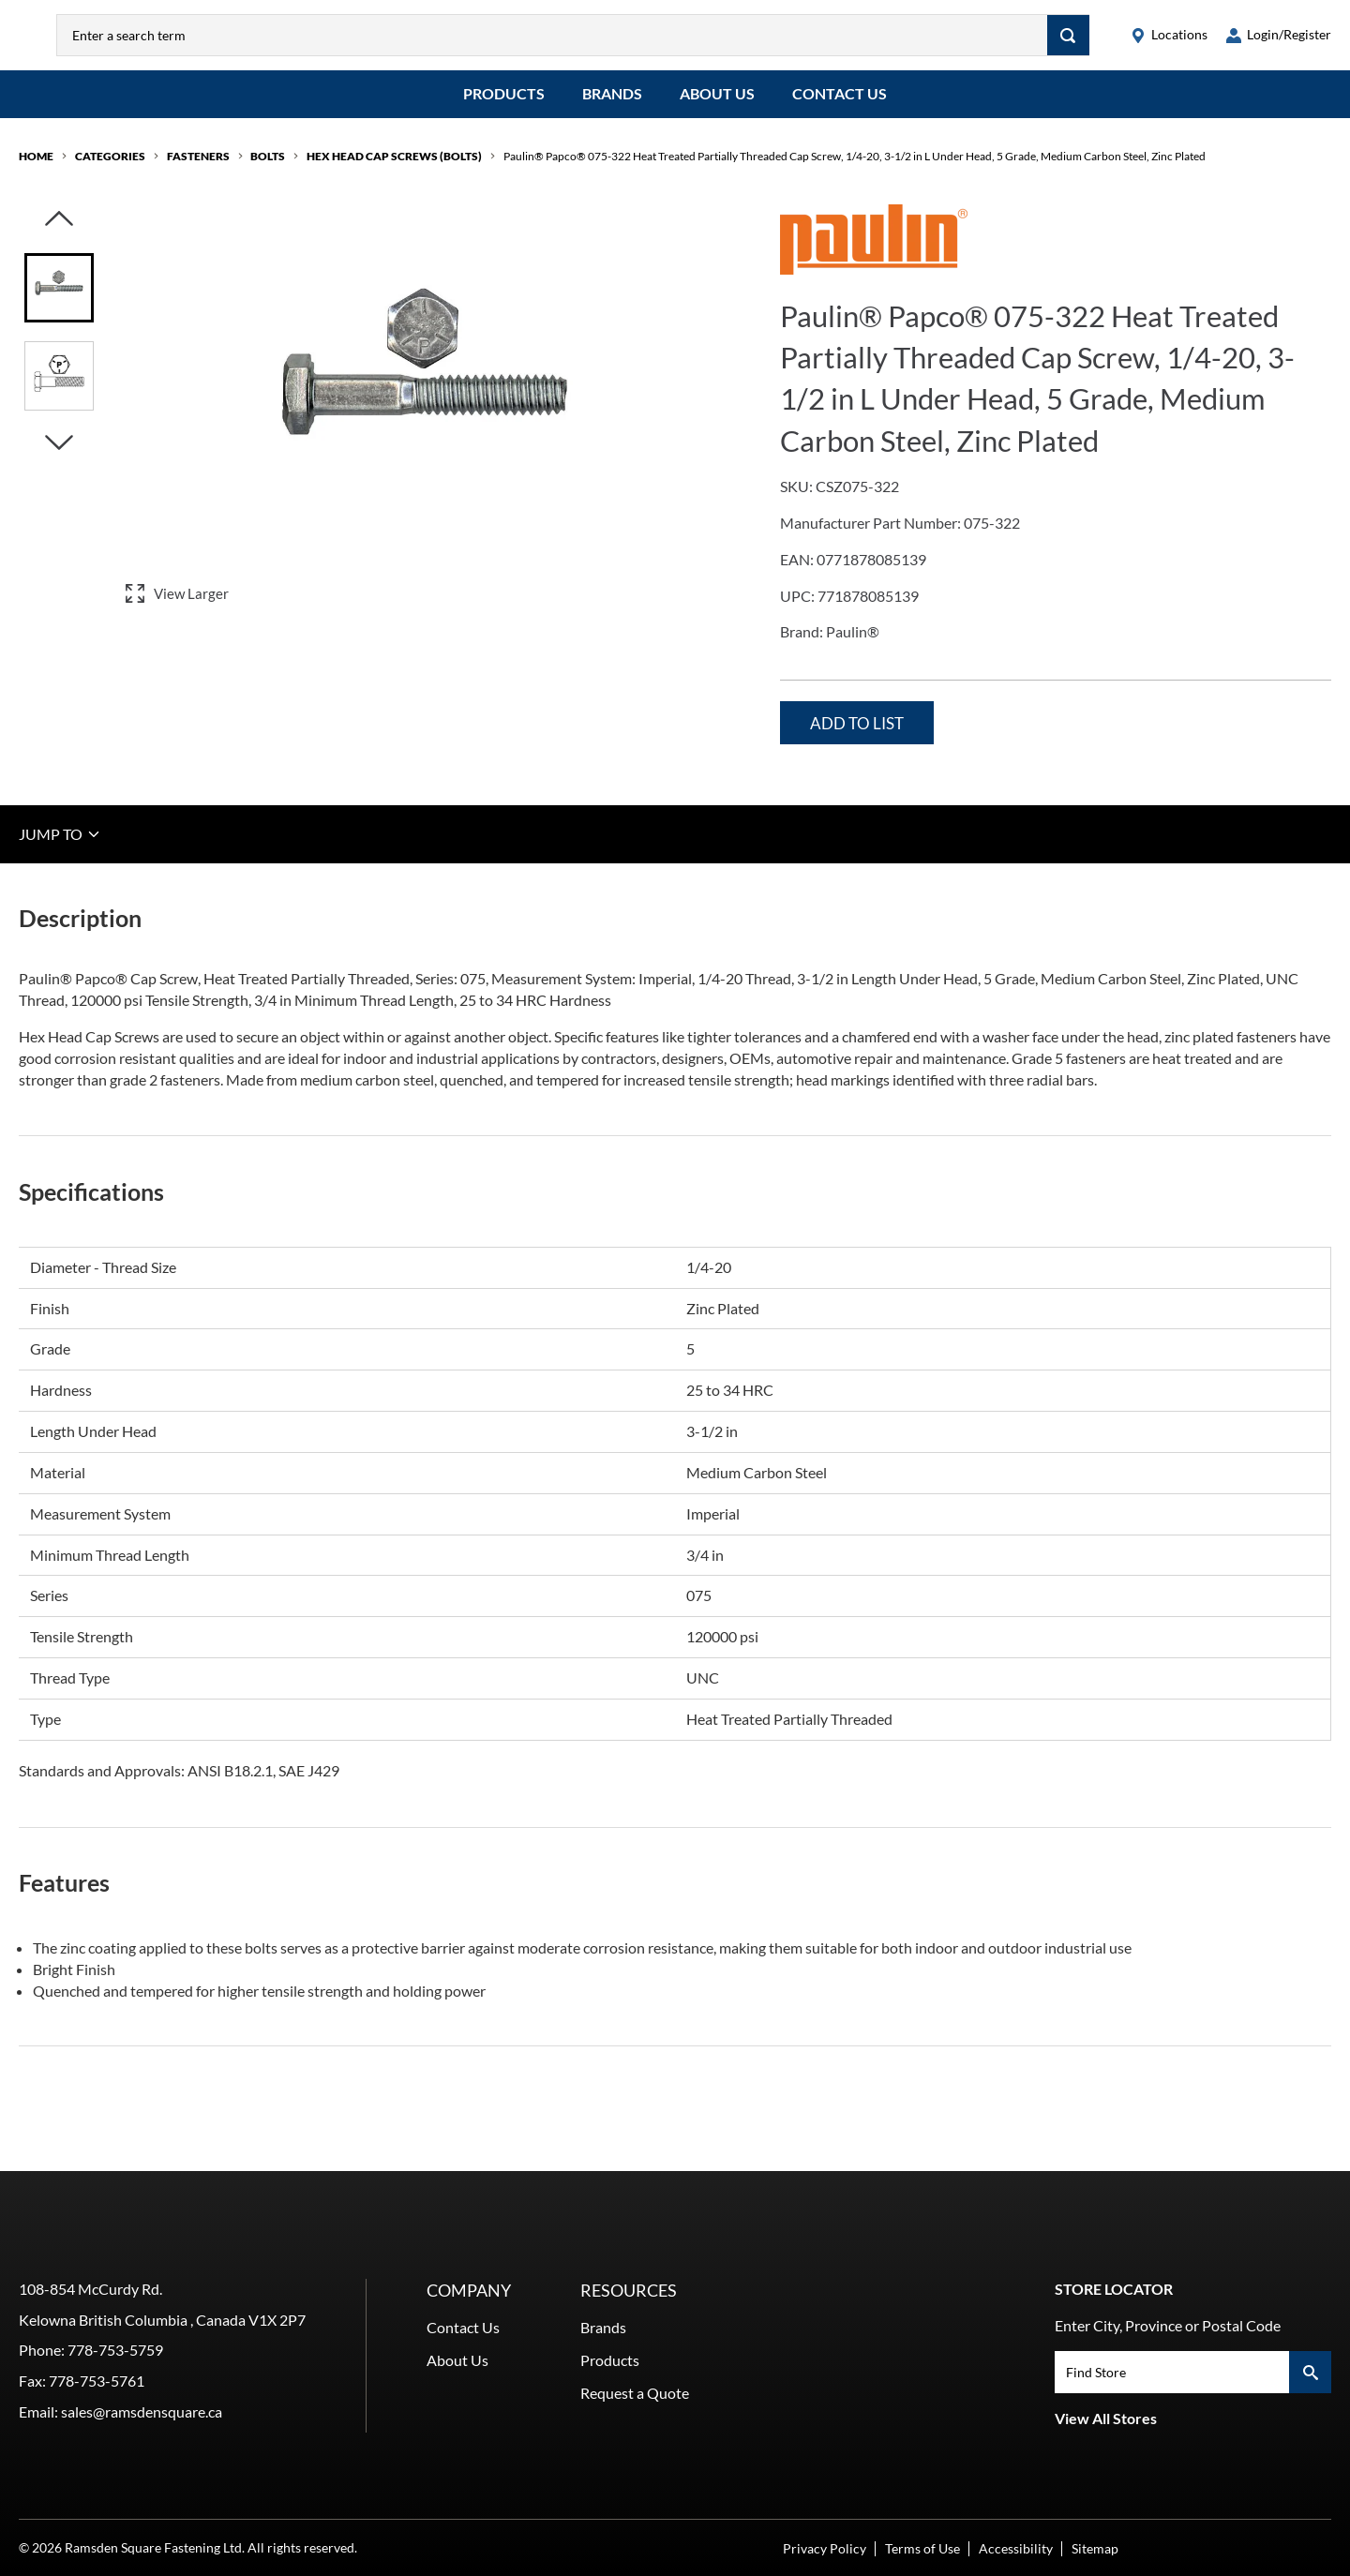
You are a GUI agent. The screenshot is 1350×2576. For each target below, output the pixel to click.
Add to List (857, 737)
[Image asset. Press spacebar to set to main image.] (59, 302)
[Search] (1068, 42)
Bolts (267, 170)
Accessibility (1016, 2548)
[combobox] (591, 42)
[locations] (1169, 42)
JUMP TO (60, 847)
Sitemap (1095, 2548)
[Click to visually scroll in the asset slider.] (59, 233)
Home (36, 170)
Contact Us (839, 107)
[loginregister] (1278, 42)
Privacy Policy (824, 2548)
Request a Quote (634, 2393)
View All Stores (1106, 2418)
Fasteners (198, 170)
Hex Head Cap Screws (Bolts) (394, 170)
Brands (612, 107)
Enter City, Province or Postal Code (1168, 2325)
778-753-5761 (96, 2380)
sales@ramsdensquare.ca (141, 2411)
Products (504, 107)
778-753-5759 (115, 2350)
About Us (717, 107)
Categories (110, 170)
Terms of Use (922, 2548)
